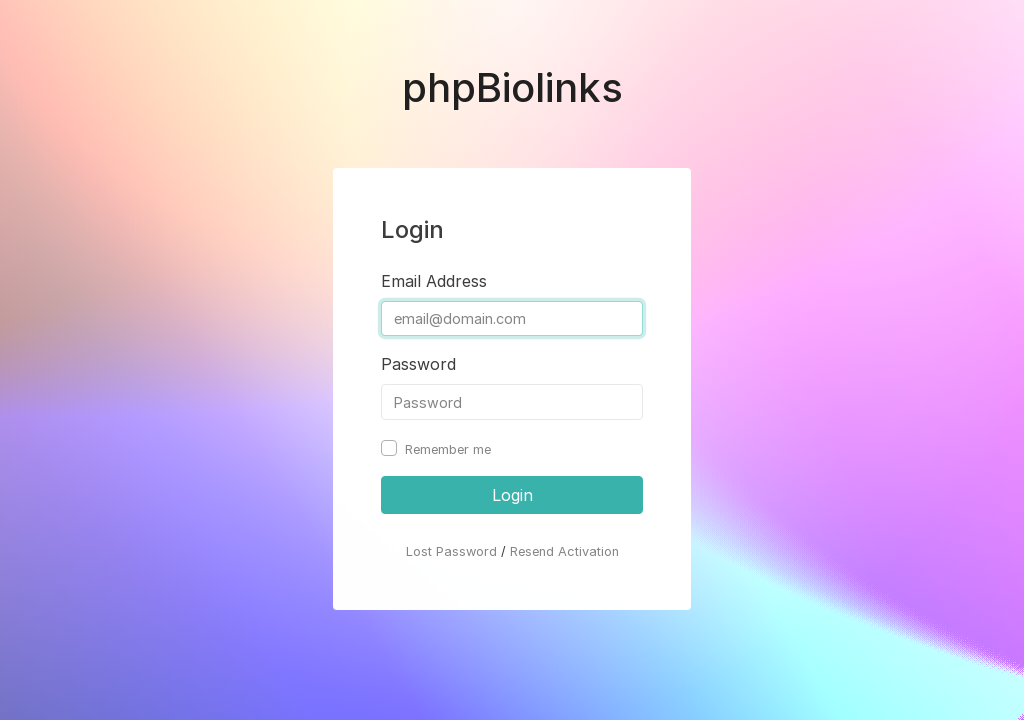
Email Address (434, 281)
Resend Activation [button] (564, 551)
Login (512, 495)
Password (418, 364)
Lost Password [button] (451, 551)
